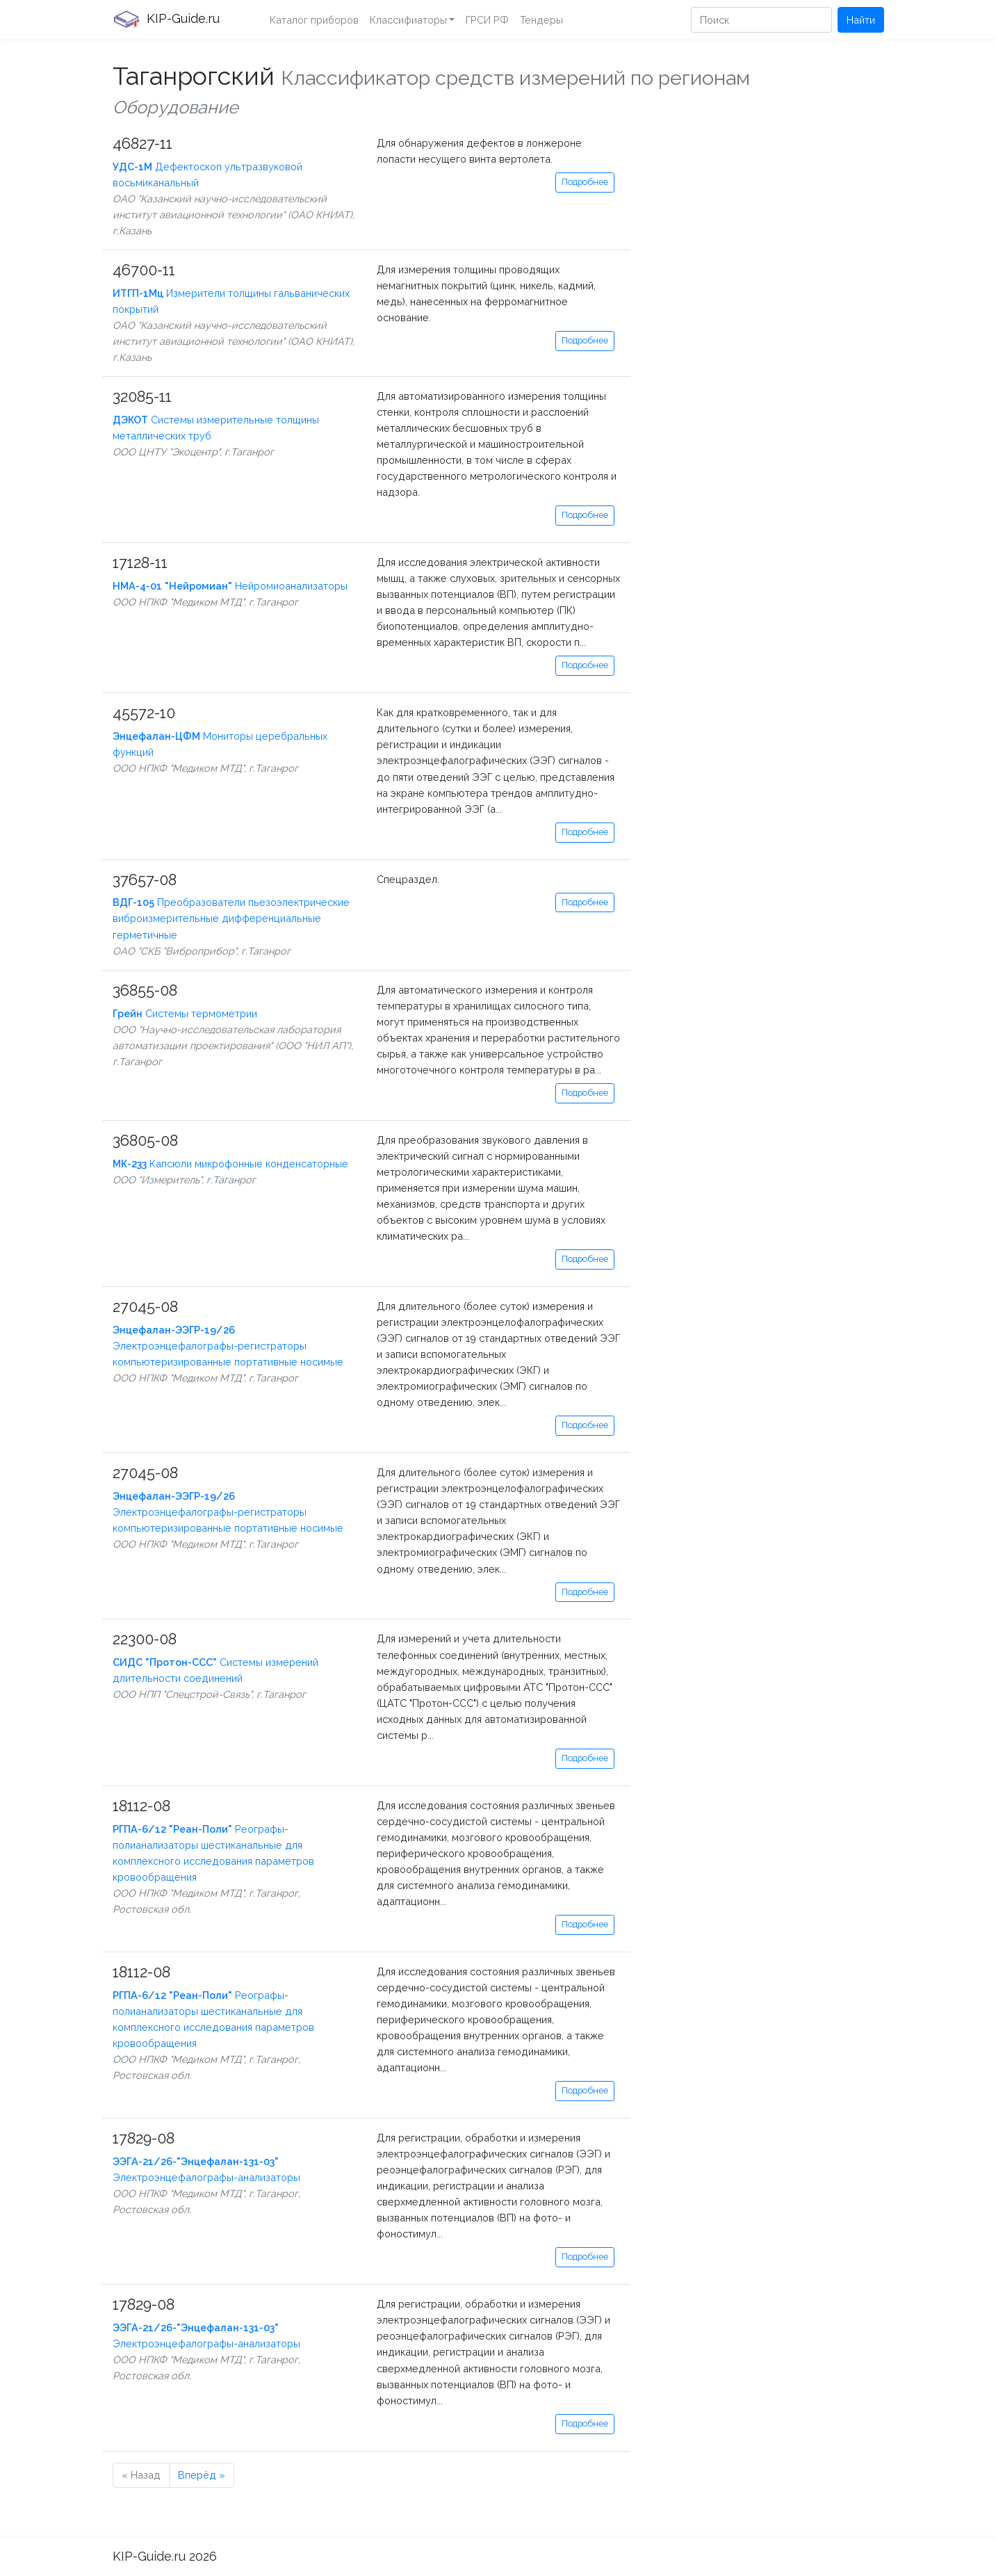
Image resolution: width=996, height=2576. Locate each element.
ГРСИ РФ (487, 20)
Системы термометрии (185, 1013)
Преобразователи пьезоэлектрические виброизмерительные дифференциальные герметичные (231, 918)
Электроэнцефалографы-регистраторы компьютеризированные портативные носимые (228, 1346)
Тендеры (541, 20)
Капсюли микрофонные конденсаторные (230, 1163)
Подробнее (585, 182)
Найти (861, 20)
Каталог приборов (314, 20)
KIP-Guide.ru (166, 19)
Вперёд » (201, 2475)
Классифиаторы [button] (408, 20)
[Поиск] (761, 20)
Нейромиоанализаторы (230, 586)
